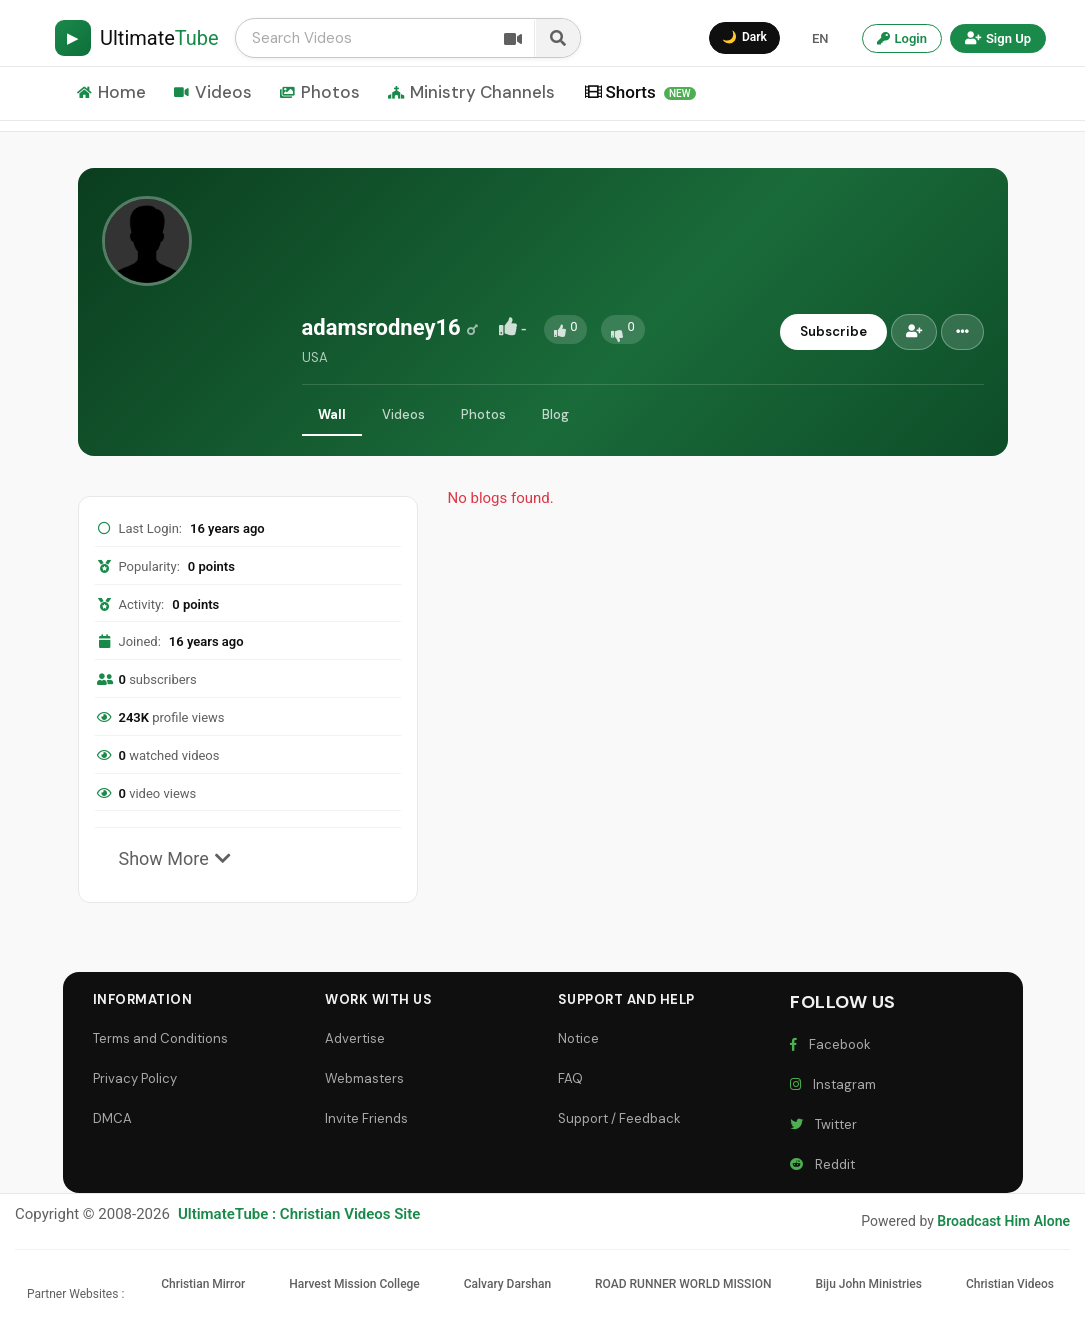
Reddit (822, 1164)
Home (111, 92)
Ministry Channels (471, 92)
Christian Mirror (203, 1284)
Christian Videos (1010, 1284)
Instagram (833, 1084)
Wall (332, 414)
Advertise (355, 1038)
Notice (578, 1038)
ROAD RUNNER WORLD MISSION (683, 1284)
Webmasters (364, 1078)
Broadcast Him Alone (1003, 1221)
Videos (213, 92)
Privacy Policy (135, 1078)
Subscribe (833, 331)
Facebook (830, 1044)
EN (820, 38)
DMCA (112, 1118)
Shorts (640, 92)
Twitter (823, 1124)
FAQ (570, 1078)
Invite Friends (366, 1118)
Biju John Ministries (868, 1284)
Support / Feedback (619, 1118)
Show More (175, 858)
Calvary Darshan (507, 1284)
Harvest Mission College (354, 1284)
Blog (555, 414)
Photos (320, 92)
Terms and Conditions (160, 1038)
